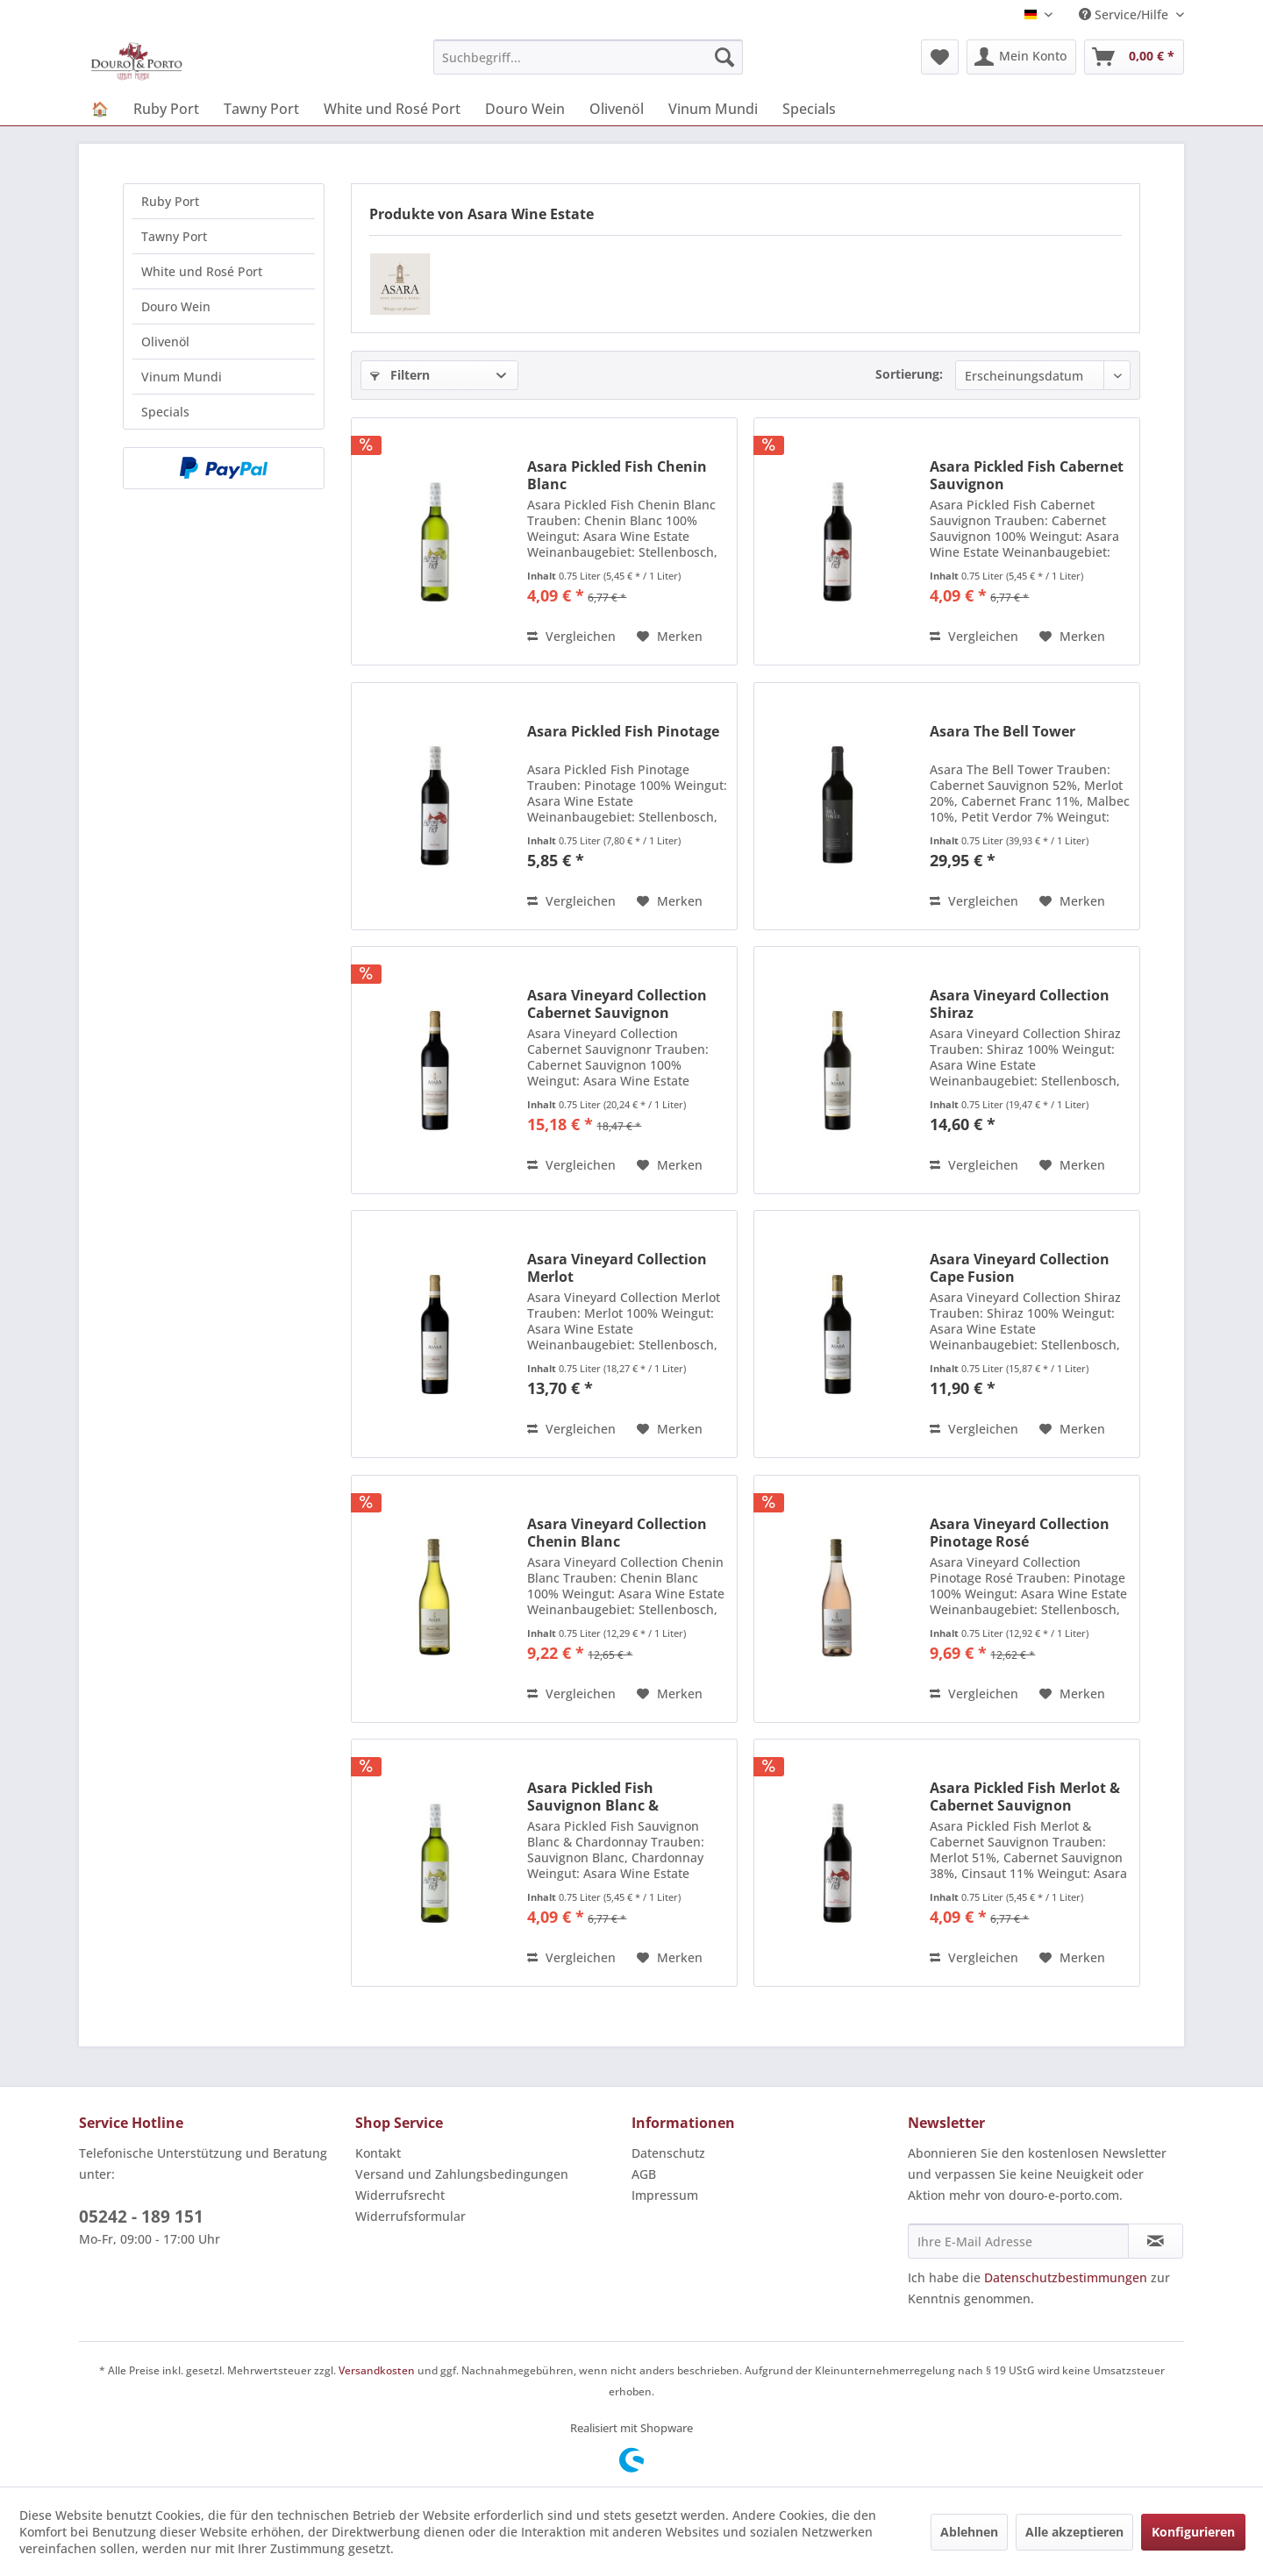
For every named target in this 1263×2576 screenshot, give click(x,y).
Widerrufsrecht (400, 2195)
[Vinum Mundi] (713, 108)
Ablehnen (969, 2531)
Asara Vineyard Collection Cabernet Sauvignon (617, 1003)
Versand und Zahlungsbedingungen (461, 2174)
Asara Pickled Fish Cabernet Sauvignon (1027, 475)
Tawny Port (174, 236)
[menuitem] (588, 57)
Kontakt (378, 2153)
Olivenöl (165, 341)
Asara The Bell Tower (1002, 731)
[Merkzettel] (940, 57)
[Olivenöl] (616, 108)
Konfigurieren (1193, 2531)
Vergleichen (571, 636)
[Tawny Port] (261, 108)
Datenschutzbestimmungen (1065, 2277)
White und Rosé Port (201, 271)
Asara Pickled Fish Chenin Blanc (617, 475)
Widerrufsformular (410, 2216)
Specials (165, 411)
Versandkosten (377, 2370)
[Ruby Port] (166, 108)
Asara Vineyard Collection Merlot (617, 1267)
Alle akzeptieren (1074, 2531)
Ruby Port (170, 201)
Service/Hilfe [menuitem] (1125, 14)
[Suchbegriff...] (588, 57)
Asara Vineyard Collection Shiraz (1020, 1003)
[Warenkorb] (1134, 57)
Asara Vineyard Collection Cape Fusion (1020, 1267)
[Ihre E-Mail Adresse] (1018, 2241)
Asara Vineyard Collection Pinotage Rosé (1020, 1532)
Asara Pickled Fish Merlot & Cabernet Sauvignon (1025, 1796)
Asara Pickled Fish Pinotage (623, 731)
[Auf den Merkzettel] (670, 636)
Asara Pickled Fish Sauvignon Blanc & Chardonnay (593, 1796)
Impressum (665, 2195)
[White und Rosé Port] (392, 108)
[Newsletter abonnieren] (1155, 2241)
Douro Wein (175, 306)
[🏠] (100, 108)
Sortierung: (909, 374)
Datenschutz (668, 2153)
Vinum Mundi (181, 376)
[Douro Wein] (525, 108)
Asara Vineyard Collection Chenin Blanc (617, 1532)
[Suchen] (724, 57)
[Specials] (809, 108)
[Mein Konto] (1021, 57)
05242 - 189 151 (141, 2216)
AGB (644, 2174)
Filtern (400, 374)
